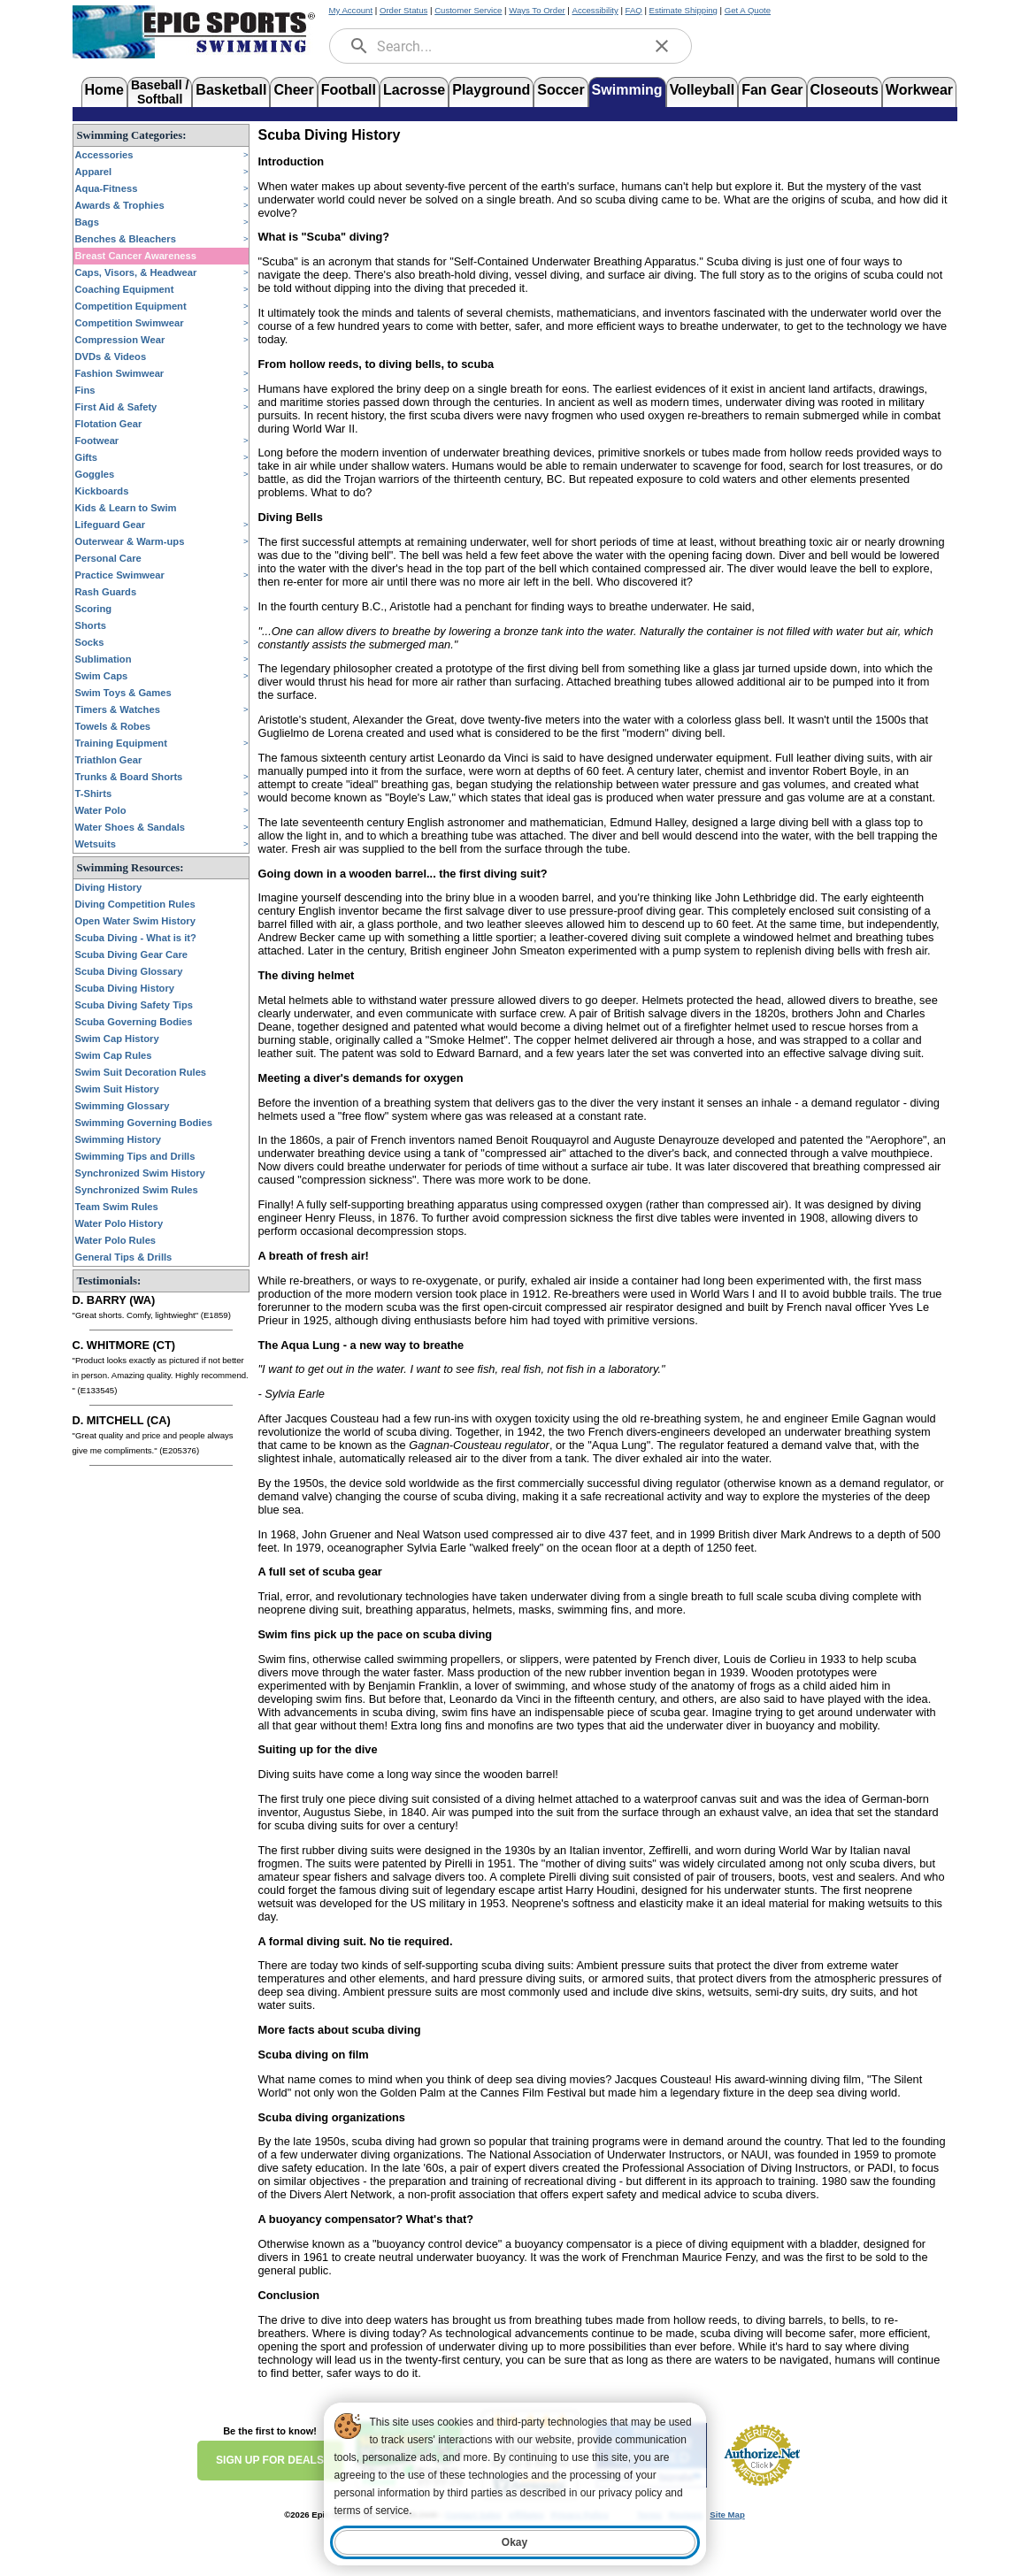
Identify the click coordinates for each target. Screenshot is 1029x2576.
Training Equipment (121, 743)
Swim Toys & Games (123, 692)
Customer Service (468, 10)
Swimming (627, 89)
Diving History (108, 887)
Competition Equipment (131, 306)
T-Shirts (93, 793)
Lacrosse (414, 89)
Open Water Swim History (135, 921)
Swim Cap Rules (113, 1055)
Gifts (86, 457)
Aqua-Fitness (106, 188)
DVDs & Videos (111, 356)
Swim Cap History (117, 1038)
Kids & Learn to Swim (126, 507)
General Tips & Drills (124, 1257)
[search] (359, 46)
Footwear (97, 440)
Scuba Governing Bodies (134, 1021)
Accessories (104, 155)
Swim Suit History (117, 1089)
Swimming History (118, 1139)
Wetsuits (95, 844)
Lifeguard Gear (110, 524)
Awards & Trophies (120, 205)
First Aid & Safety (116, 407)
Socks (89, 642)
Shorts (90, 625)
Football (348, 89)
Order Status (403, 10)
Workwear (919, 89)
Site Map (727, 2514)
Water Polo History (119, 1223)
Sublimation (103, 659)
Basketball (231, 89)
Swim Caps (101, 676)
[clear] (662, 46)
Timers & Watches (117, 709)
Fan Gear (771, 89)
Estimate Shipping (683, 10)
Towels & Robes (113, 726)
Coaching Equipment (124, 289)
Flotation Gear (108, 423)
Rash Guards (106, 591)
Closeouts (844, 89)
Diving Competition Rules (135, 904)
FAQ (634, 10)
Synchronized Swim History (140, 1173)
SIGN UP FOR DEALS (270, 2460)
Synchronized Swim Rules (136, 1189)
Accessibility (595, 10)
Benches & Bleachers (125, 239)
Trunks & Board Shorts (129, 776)
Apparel (93, 171)
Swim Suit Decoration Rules (141, 1072)
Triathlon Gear (108, 760)
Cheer (293, 89)
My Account (351, 10)
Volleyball (702, 89)
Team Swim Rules (116, 1206)
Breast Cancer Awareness (135, 255)
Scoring (93, 608)
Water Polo (101, 810)
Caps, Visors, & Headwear (136, 272)
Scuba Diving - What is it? (135, 937)
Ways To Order (536, 10)
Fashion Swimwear (120, 373)
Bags (87, 222)
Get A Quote (748, 10)
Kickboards (102, 491)
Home (104, 89)
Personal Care (108, 558)
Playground (491, 89)
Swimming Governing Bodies (143, 1122)
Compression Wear (120, 339)
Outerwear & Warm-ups (130, 541)
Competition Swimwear (129, 323)
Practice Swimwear (120, 575)
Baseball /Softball (159, 91)
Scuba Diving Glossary (129, 971)
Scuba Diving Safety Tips (134, 1005)
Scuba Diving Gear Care (131, 954)
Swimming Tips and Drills (135, 1156)
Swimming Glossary (122, 1105)
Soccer (560, 89)
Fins (85, 390)
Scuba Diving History (125, 988)
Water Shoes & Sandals (130, 827)
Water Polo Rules (116, 1240)
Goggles (95, 474)
